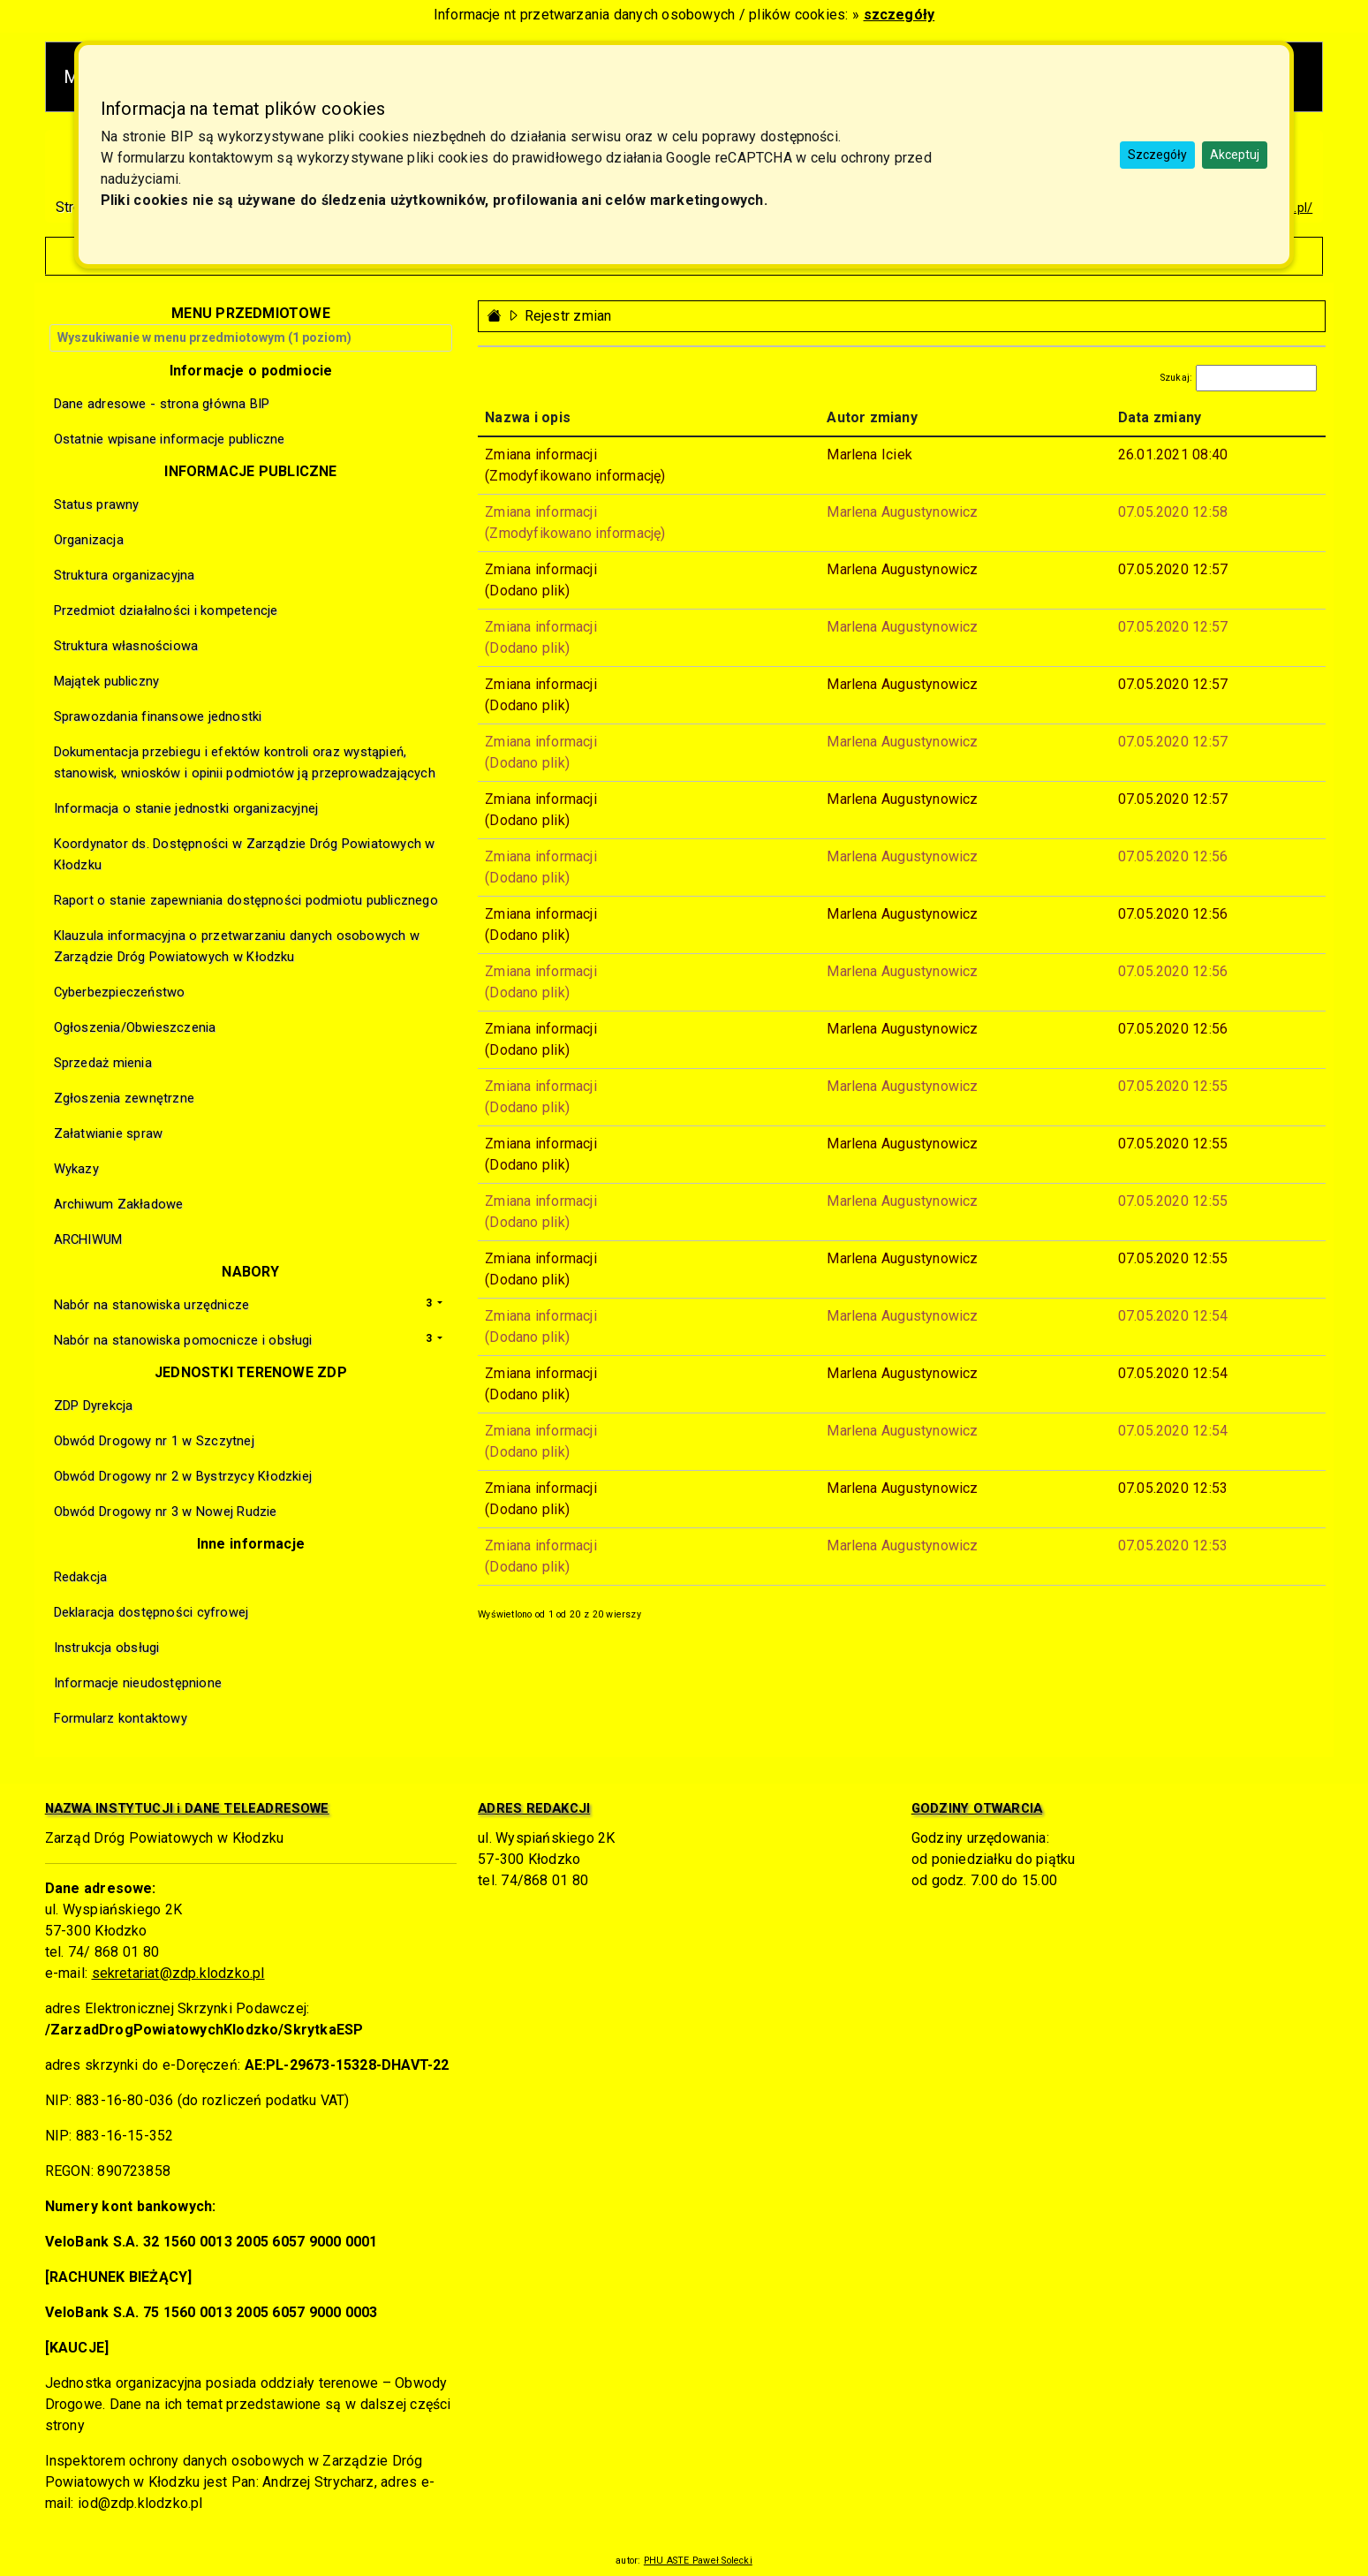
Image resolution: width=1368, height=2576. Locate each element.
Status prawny (97, 504)
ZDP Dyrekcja (93, 1405)
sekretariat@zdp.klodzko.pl (178, 1973)
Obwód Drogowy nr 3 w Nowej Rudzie (165, 1511)
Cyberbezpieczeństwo (119, 992)
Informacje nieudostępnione (138, 1683)
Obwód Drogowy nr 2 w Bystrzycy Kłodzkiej (183, 1476)
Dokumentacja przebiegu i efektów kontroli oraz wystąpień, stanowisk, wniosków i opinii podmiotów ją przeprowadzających (244, 762)
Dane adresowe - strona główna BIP (162, 404)
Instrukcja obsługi (107, 1647)
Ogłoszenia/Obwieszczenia (135, 1027)
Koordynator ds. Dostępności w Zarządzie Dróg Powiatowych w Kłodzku (244, 854)
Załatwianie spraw (108, 1133)
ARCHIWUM (88, 1239)
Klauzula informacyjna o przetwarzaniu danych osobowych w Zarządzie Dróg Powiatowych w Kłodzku (236, 946)
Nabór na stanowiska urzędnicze (152, 1305)
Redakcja (81, 1577)
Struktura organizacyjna (124, 575)
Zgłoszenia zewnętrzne (124, 1098)
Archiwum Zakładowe (119, 1204)
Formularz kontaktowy (120, 1718)
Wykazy (76, 1169)
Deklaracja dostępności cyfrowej (151, 1612)
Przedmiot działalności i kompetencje (166, 610)
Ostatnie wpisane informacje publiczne (169, 439)
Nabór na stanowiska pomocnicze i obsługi (183, 1340)
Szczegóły (1157, 155)
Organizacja (89, 540)
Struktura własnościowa (126, 646)
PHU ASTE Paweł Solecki (698, 2560)
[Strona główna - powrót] (494, 315)
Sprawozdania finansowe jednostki (158, 716)
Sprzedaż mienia (103, 1063)
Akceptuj (1234, 155)
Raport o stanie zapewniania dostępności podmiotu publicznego (246, 900)
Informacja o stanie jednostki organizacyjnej (186, 808)
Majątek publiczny (107, 681)
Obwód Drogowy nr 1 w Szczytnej (154, 1441)
